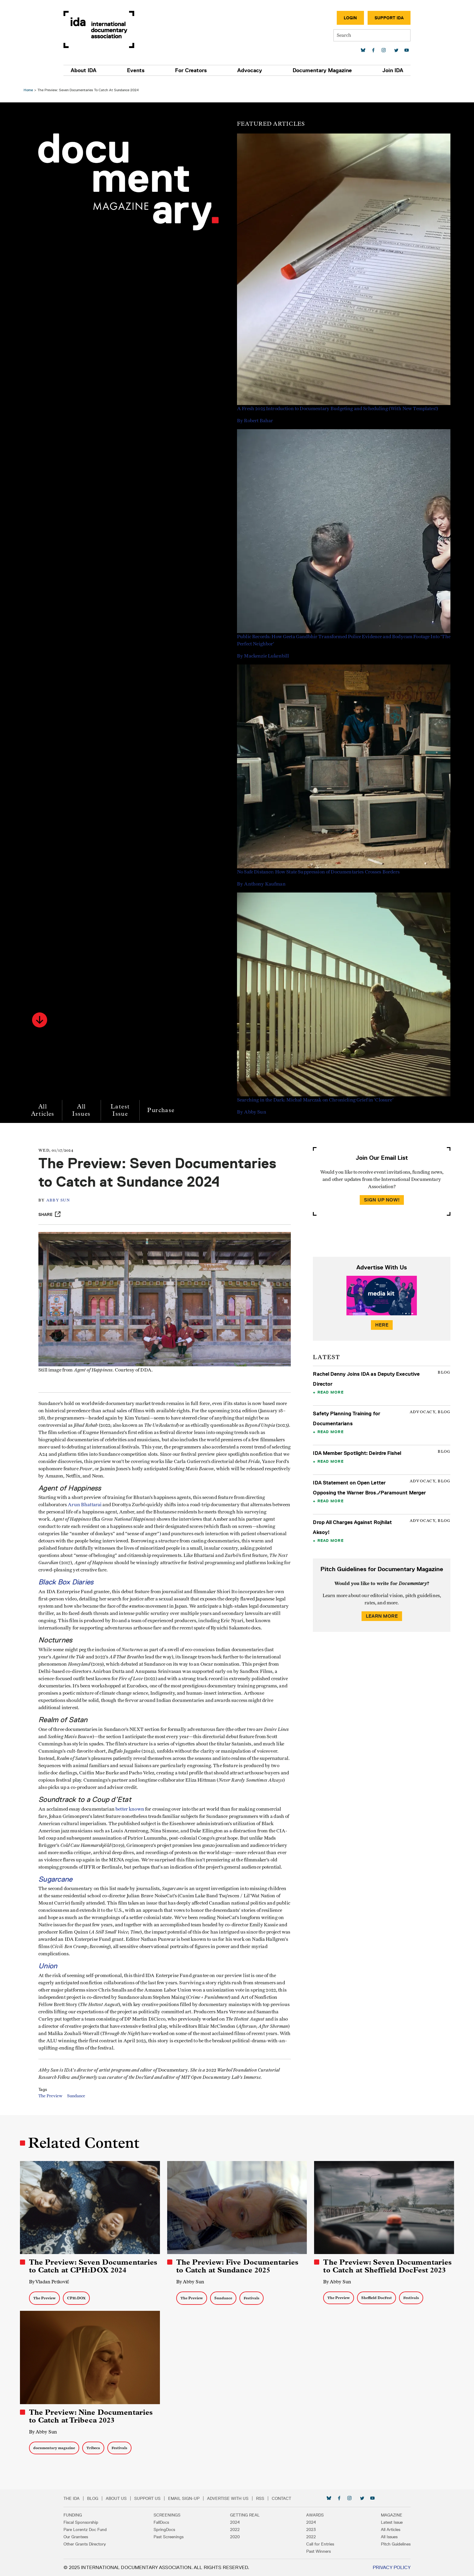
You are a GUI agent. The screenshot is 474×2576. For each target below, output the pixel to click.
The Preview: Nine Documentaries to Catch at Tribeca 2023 (94, 2416)
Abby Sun (64, 1197)
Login (332, 18)
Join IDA (374, 70)
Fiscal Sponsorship (99, 2522)
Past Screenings (178, 2537)
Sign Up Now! (380, 1197)
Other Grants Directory (103, 2544)
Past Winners (309, 2551)
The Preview (57, 2102)
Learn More (380, 1613)
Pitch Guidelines (377, 2544)
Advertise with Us (246, 2498)
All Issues (85, 1107)
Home (31, 86)
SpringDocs (173, 2529)
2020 (235, 2537)
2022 (235, 2529)
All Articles (45, 1107)
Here (379, 1322)
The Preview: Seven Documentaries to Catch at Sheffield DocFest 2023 (386, 2267)
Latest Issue (123, 1107)
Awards (306, 2515)
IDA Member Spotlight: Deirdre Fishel (356, 1450)
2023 (302, 2529)
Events (146, 70)
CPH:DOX (79, 2299)
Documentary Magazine (311, 70)
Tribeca (96, 2448)
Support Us (165, 2498)
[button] (42, 1016)
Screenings (176, 2515)
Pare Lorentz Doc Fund (103, 2529)
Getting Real (245, 2515)
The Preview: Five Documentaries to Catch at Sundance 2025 (238, 2267)
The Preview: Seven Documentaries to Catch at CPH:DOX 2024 (96, 2267)
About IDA (102, 70)
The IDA (90, 2498)
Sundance (82, 2102)
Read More (329, 1389)
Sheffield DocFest (375, 2299)
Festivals (252, 2299)
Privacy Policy (373, 2567)
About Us (134, 2498)
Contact (299, 2498)
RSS (278, 2498)
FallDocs (170, 2522)
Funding (91, 2515)
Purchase (164, 1107)
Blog (110, 2498)
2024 (235, 2522)
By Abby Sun (191, 2283)
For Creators (194, 70)
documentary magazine (57, 2448)
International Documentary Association (117, 29)
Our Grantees (94, 2537)
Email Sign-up (202, 2498)
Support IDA (370, 18)
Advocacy (246, 70)
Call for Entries (311, 2544)
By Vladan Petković (52, 2283)
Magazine (373, 2515)
